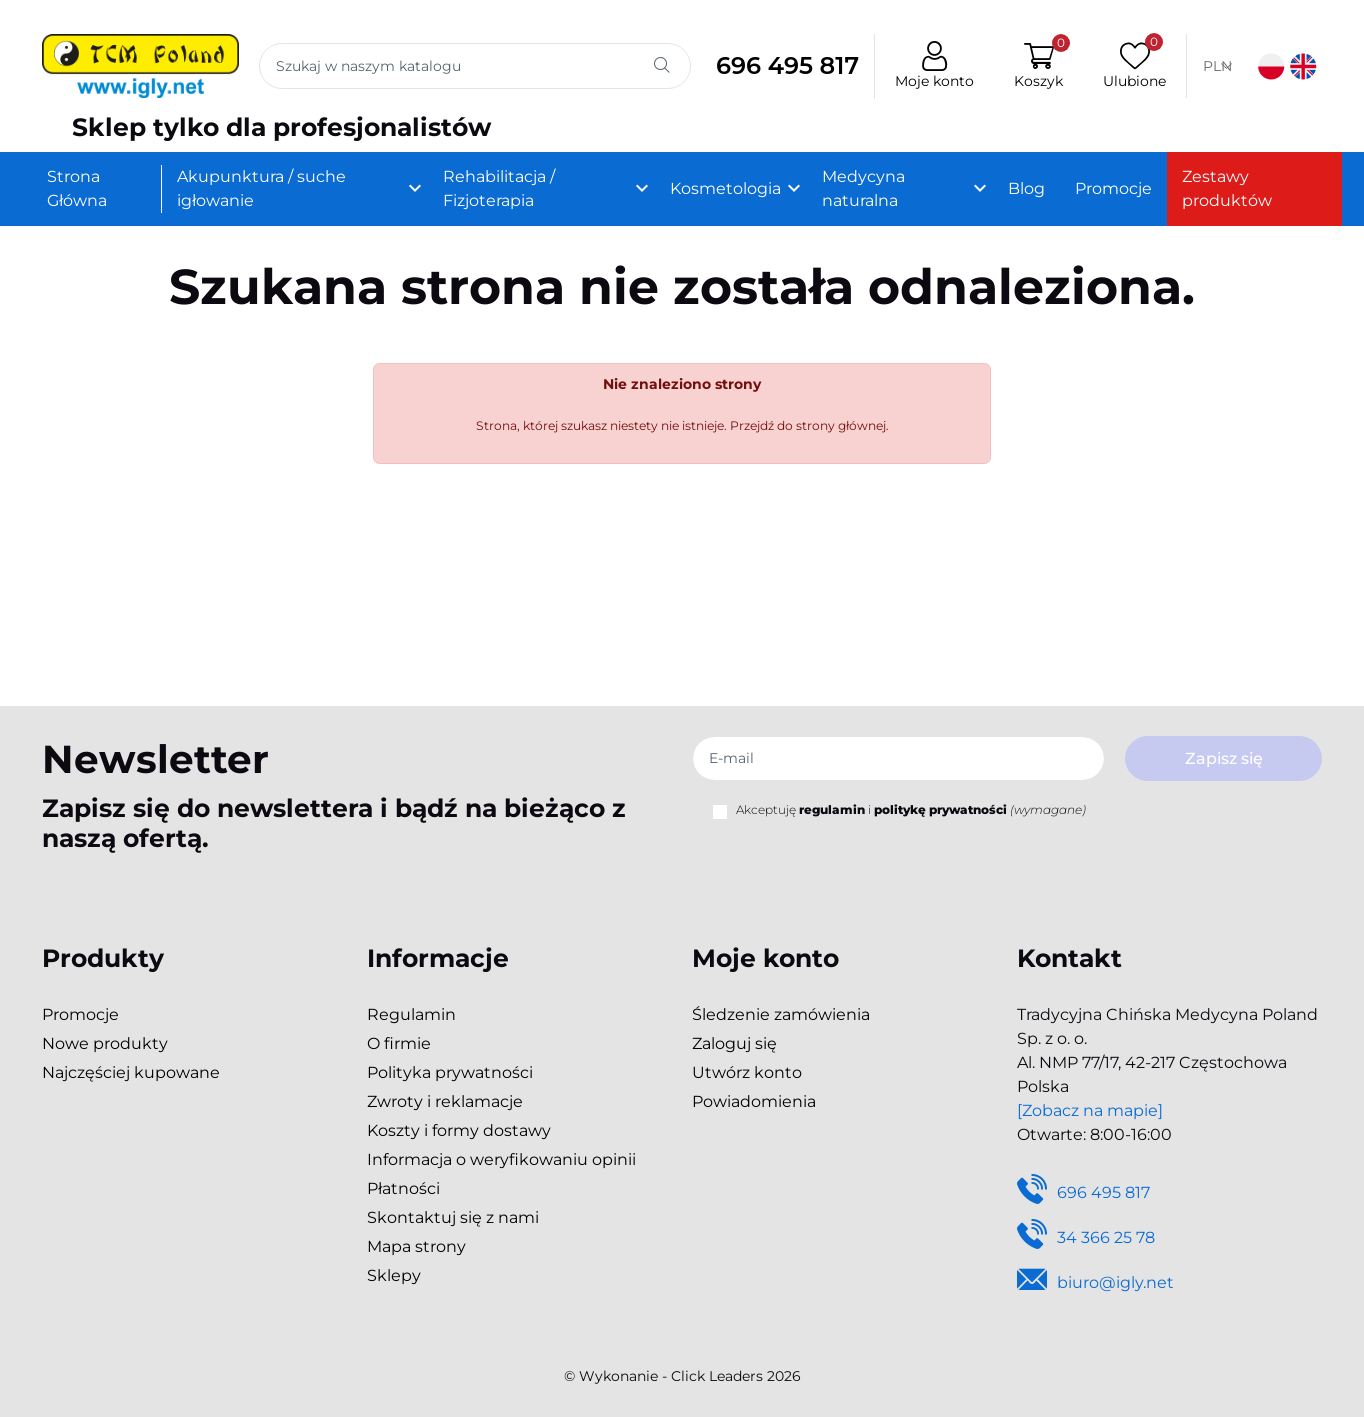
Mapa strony (416, 1246)
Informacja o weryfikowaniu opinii (501, 1159)
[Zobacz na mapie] (1090, 1110)
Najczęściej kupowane (131, 1072)
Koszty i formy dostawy (459, 1130)
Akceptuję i (911, 809)
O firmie (399, 1043)
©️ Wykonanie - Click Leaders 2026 (682, 1376)
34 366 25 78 (1086, 1238)
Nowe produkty (105, 1043)
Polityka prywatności (450, 1072)
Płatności (403, 1188)
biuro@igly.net (1095, 1283)
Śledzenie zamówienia (781, 1014)
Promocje (80, 1014)
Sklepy (394, 1275)
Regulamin (411, 1014)
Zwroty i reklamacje (445, 1101)
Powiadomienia (754, 1101)
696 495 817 (781, 66)
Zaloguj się (734, 1043)
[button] (1034, 66)
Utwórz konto (747, 1072)
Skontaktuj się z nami (453, 1217)
